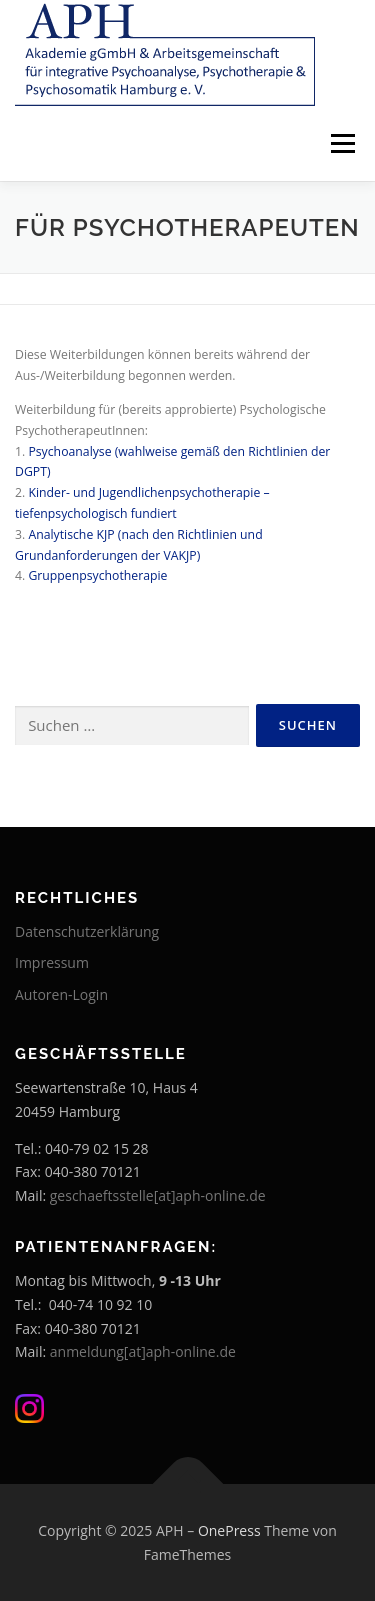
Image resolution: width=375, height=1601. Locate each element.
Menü (341, 143)
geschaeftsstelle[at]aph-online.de (158, 1195)
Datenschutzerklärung (87, 931)
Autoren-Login (61, 994)
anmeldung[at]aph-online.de (143, 1351)
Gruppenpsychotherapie (97, 575)
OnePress (229, 1530)
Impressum (52, 962)
